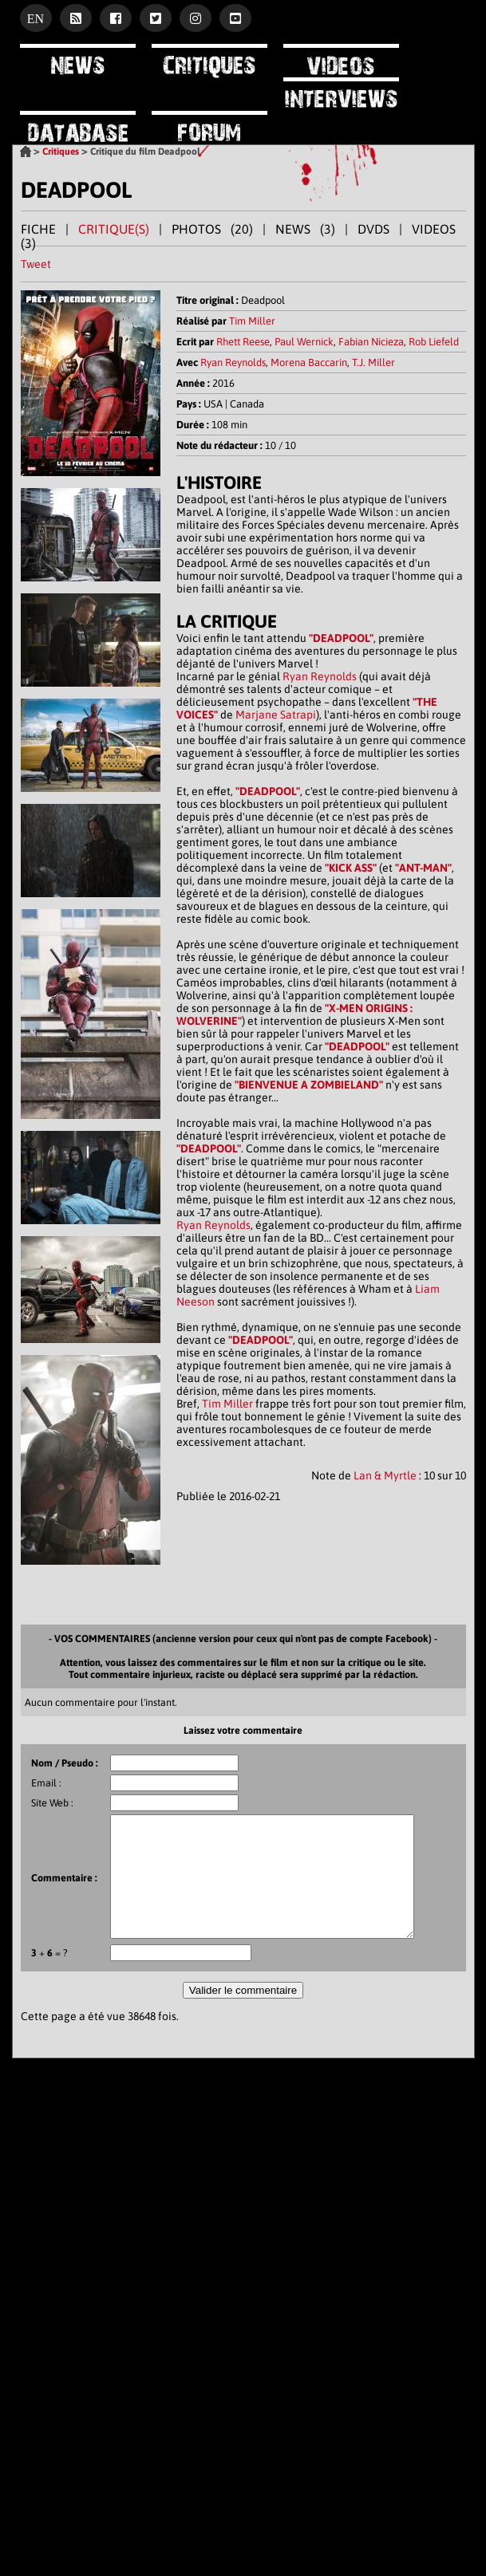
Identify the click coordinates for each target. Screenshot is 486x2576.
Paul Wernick (304, 342)
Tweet (36, 264)
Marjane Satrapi (275, 714)
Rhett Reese (243, 342)
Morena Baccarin (309, 362)
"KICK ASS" (351, 867)
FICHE (38, 229)
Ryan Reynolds (233, 362)
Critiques (60, 151)
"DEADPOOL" (341, 638)
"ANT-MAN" (423, 867)
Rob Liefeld (434, 342)
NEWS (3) (305, 229)
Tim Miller (252, 321)
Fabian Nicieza (371, 342)
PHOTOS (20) (212, 229)
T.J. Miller (373, 362)
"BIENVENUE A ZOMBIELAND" (309, 1084)
